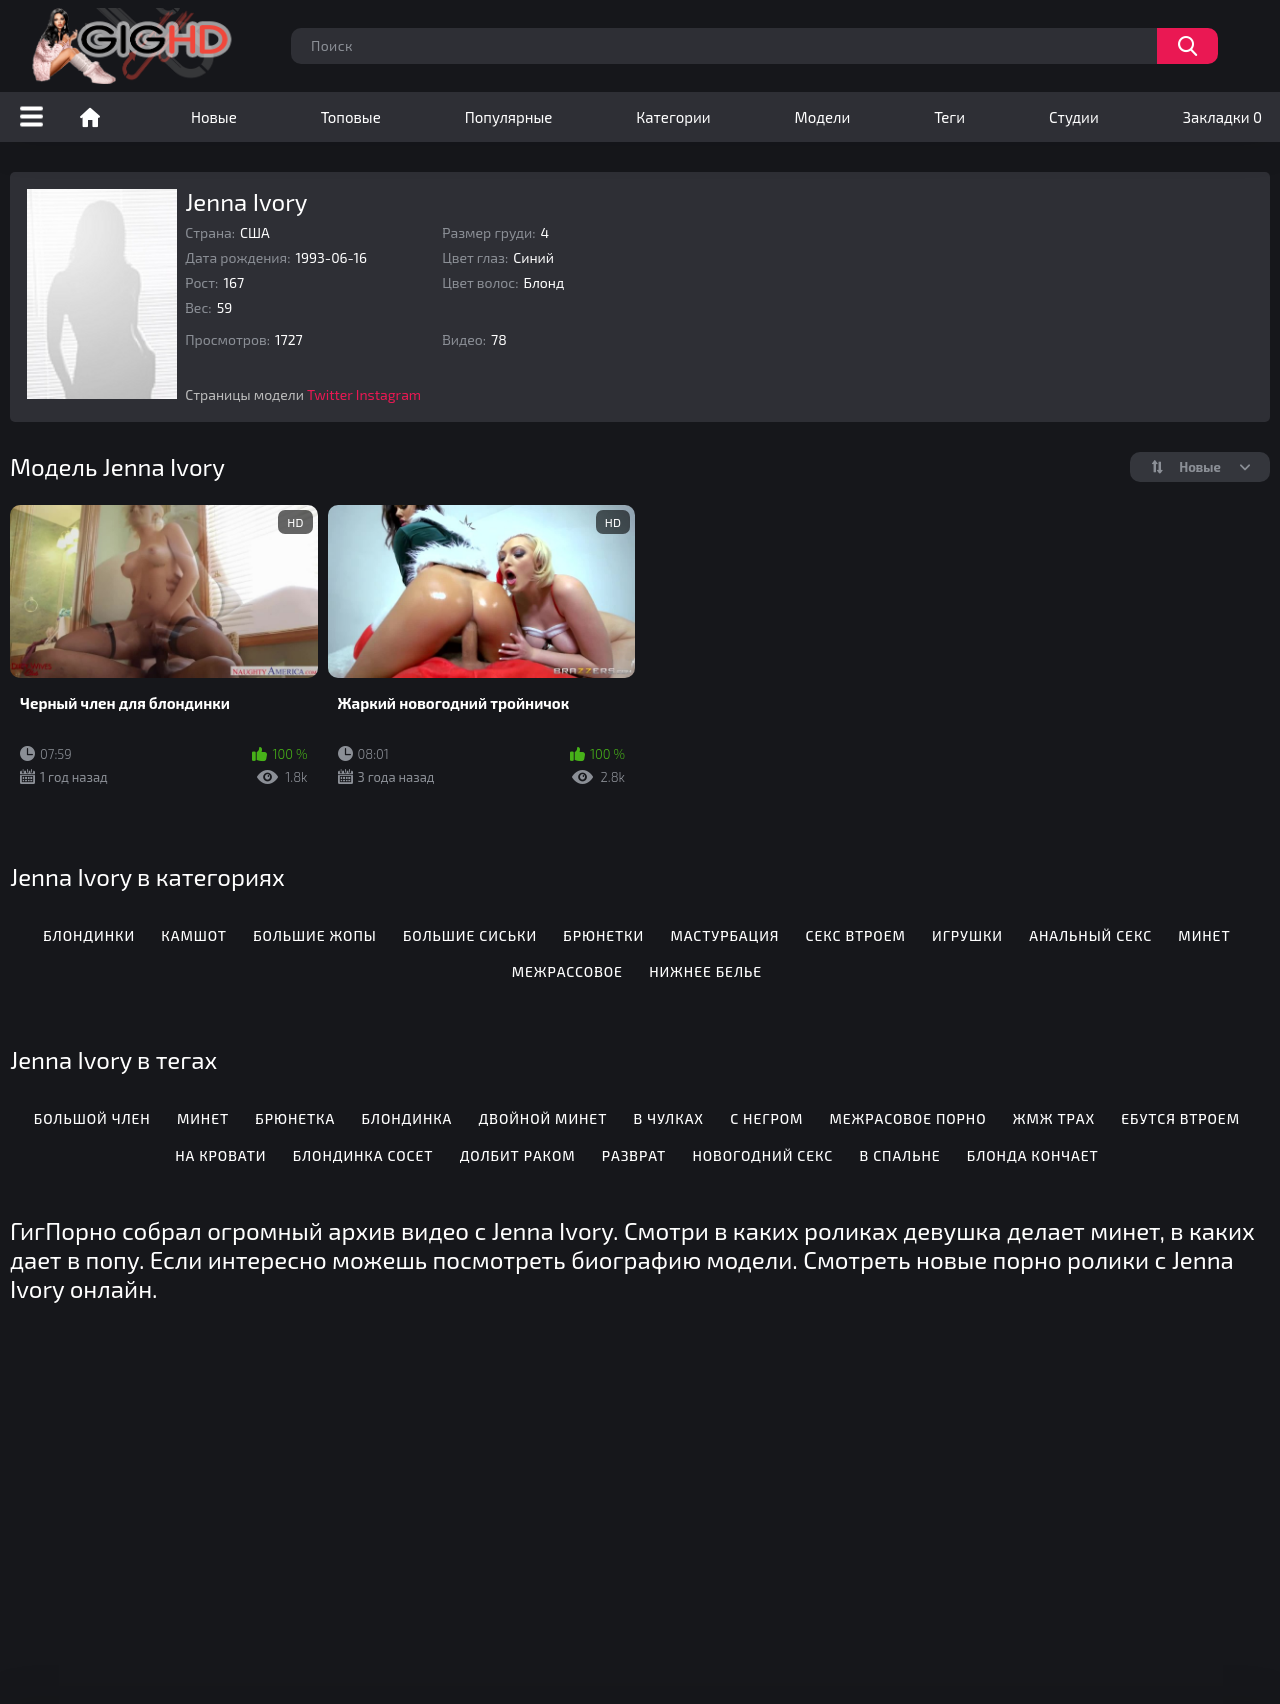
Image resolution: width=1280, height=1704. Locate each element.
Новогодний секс (762, 1155)
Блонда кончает (1033, 1155)
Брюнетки (603, 935)
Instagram (388, 394)
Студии (1074, 117)
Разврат (634, 1155)
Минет (1204, 935)
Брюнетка (295, 1118)
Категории (673, 117)
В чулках (669, 1118)
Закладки (1222, 117)
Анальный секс (1090, 935)
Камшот (194, 935)
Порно (90, 117)
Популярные (509, 117)
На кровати (220, 1155)
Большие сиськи (470, 935)
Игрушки (967, 935)
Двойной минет (543, 1118)
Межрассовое (567, 971)
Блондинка (406, 1118)
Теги (949, 117)
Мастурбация (724, 935)
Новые (214, 117)
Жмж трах (1054, 1118)
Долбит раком (518, 1155)
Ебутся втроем (1180, 1118)
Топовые (351, 117)
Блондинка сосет (363, 1155)
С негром (766, 1118)
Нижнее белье (705, 971)
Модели (823, 117)
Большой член (92, 1118)
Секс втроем (856, 935)
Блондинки (89, 935)
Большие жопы (314, 935)
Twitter (330, 394)
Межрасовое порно (907, 1118)
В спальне (900, 1155)
